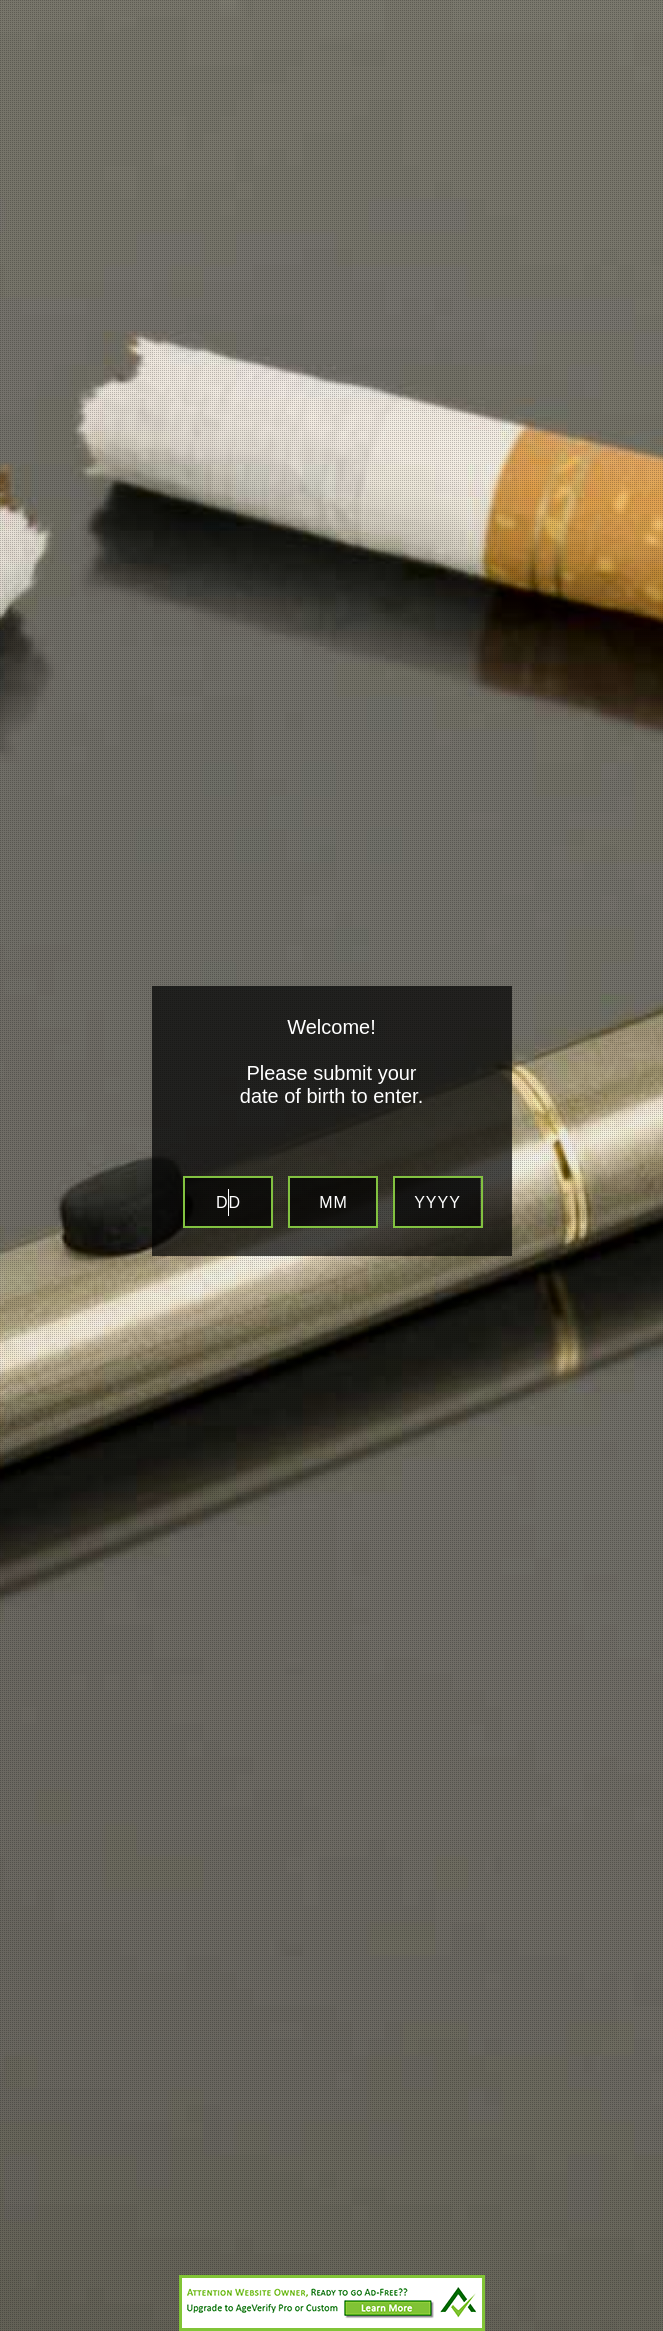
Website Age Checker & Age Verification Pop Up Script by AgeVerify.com (638, 2326)
